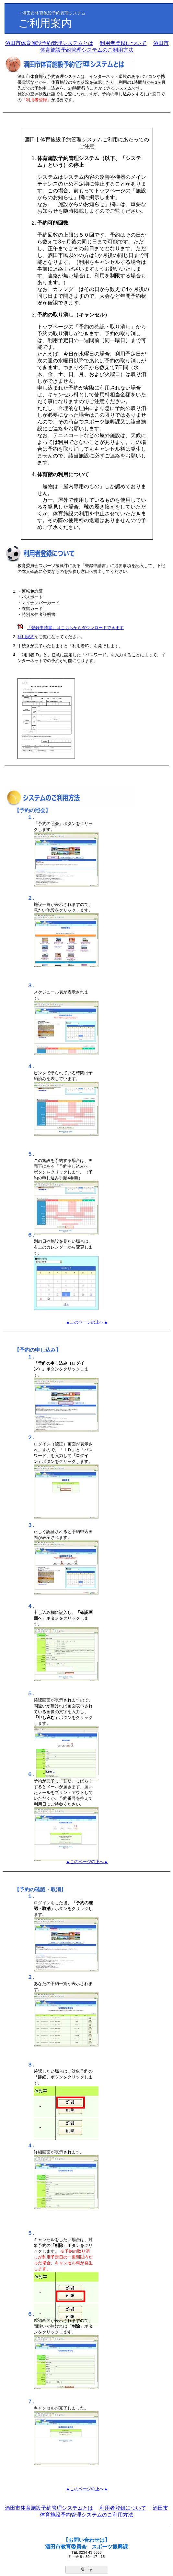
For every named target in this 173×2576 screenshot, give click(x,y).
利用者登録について (123, 43)
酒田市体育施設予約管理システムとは (49, 43)
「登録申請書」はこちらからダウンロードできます (75, 627)
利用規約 (25, 636)
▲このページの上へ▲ (87, 1322)
